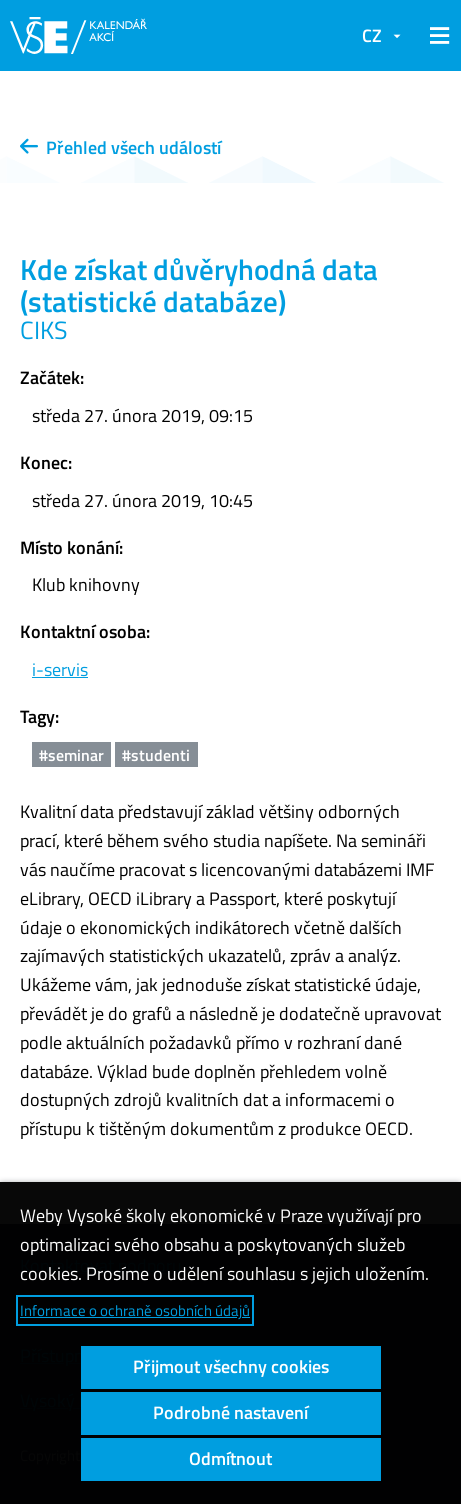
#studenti (156, 755)
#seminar (71, 755)
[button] (436, 36)
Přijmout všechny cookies (231, 1366)
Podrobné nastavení (230, 1412)
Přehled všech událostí (120, 147)
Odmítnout (230, 1458)
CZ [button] (372, 35)
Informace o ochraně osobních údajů (135, 1310)
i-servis (60, 669)
